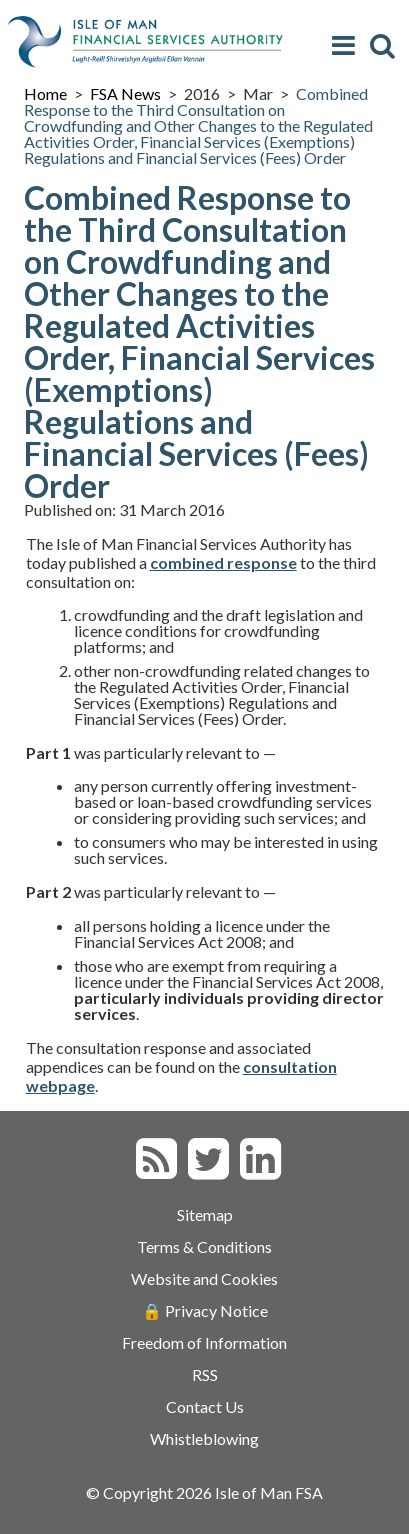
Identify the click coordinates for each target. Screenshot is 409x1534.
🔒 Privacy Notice (205, 1310)
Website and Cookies (204, 1278)
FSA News (125, 93)
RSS (205, 1374)
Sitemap (205, 1214)
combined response (223, 562)
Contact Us (205, 1406)
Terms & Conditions (204, 1246)
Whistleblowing (204, 1438)
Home (45, 93)
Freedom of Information (204, 1342)
